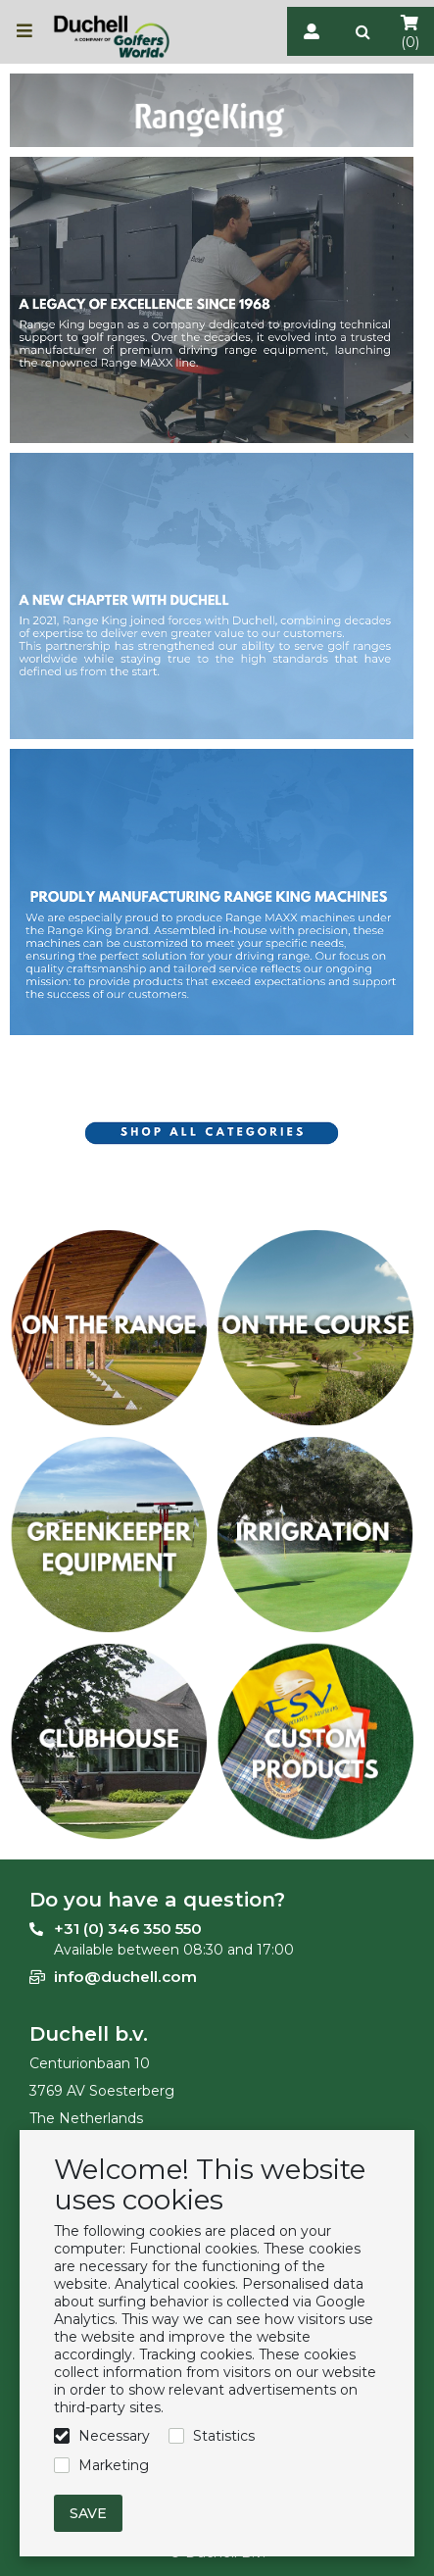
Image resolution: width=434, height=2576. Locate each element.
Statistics (224, 2436)
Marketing (113, 2465)
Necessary (114, 2436)
